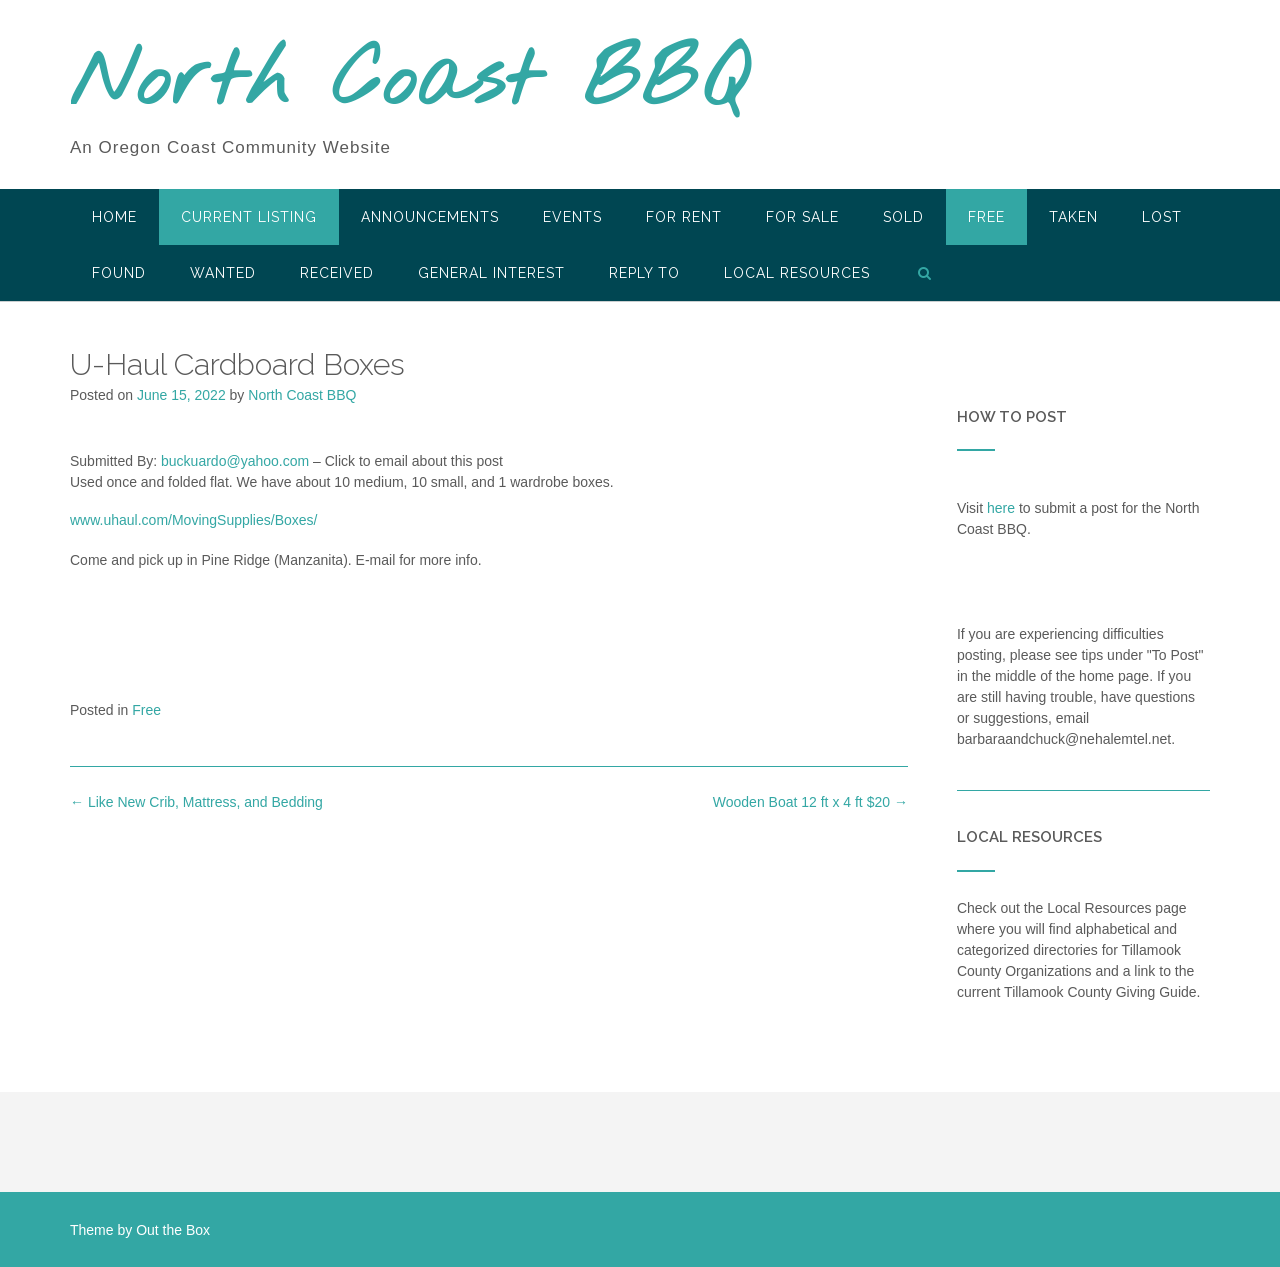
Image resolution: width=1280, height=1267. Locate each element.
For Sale (802, 217)
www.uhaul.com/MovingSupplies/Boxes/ (193, 520)
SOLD (903, 217)
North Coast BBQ (408, 83)
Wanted (223, 273)
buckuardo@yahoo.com (235, 461)
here (1001, 508)
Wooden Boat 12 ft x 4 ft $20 (810, 802)
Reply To (644, 273)
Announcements (430, 217)
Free (986, 217)
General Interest (491, 273)
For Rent (684, 217)
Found (119, 273)
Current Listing (249, 217)
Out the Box (173, 1230)
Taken (1073, 217)
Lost (1162, 217)
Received (337, 273)
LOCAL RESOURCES (797, 273)
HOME (114, 217)
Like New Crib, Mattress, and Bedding (196, 802)
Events (572, 217)
